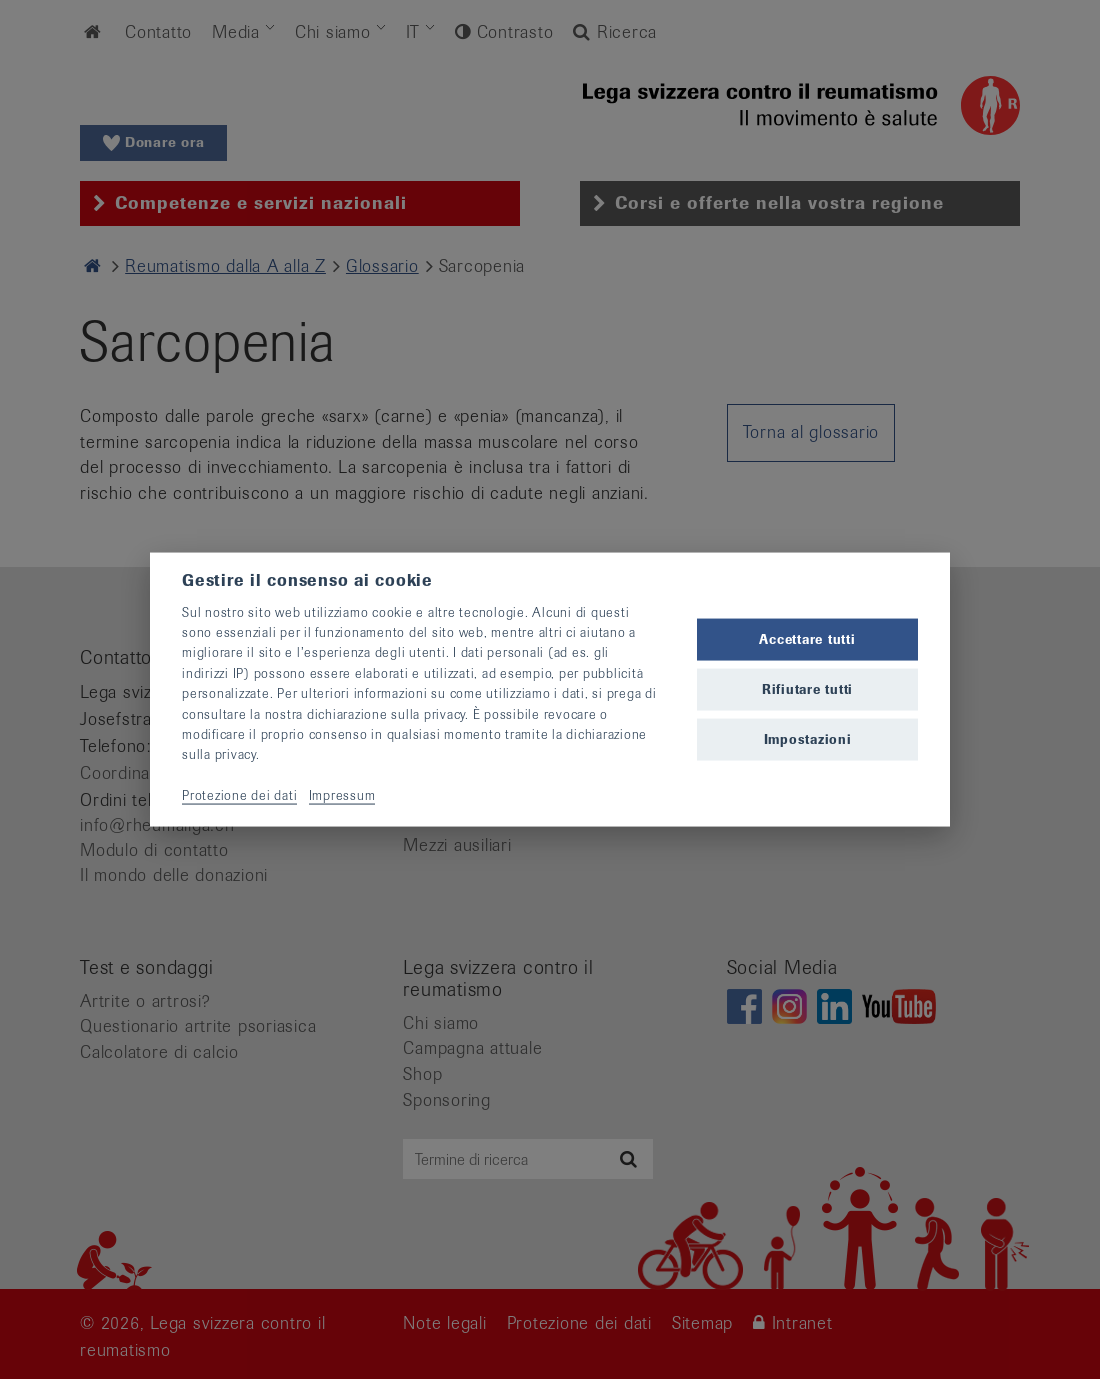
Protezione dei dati (239, 795)
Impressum (342, 795)
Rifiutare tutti (807, 689)
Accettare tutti (807, 638)
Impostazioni (808, 739)
